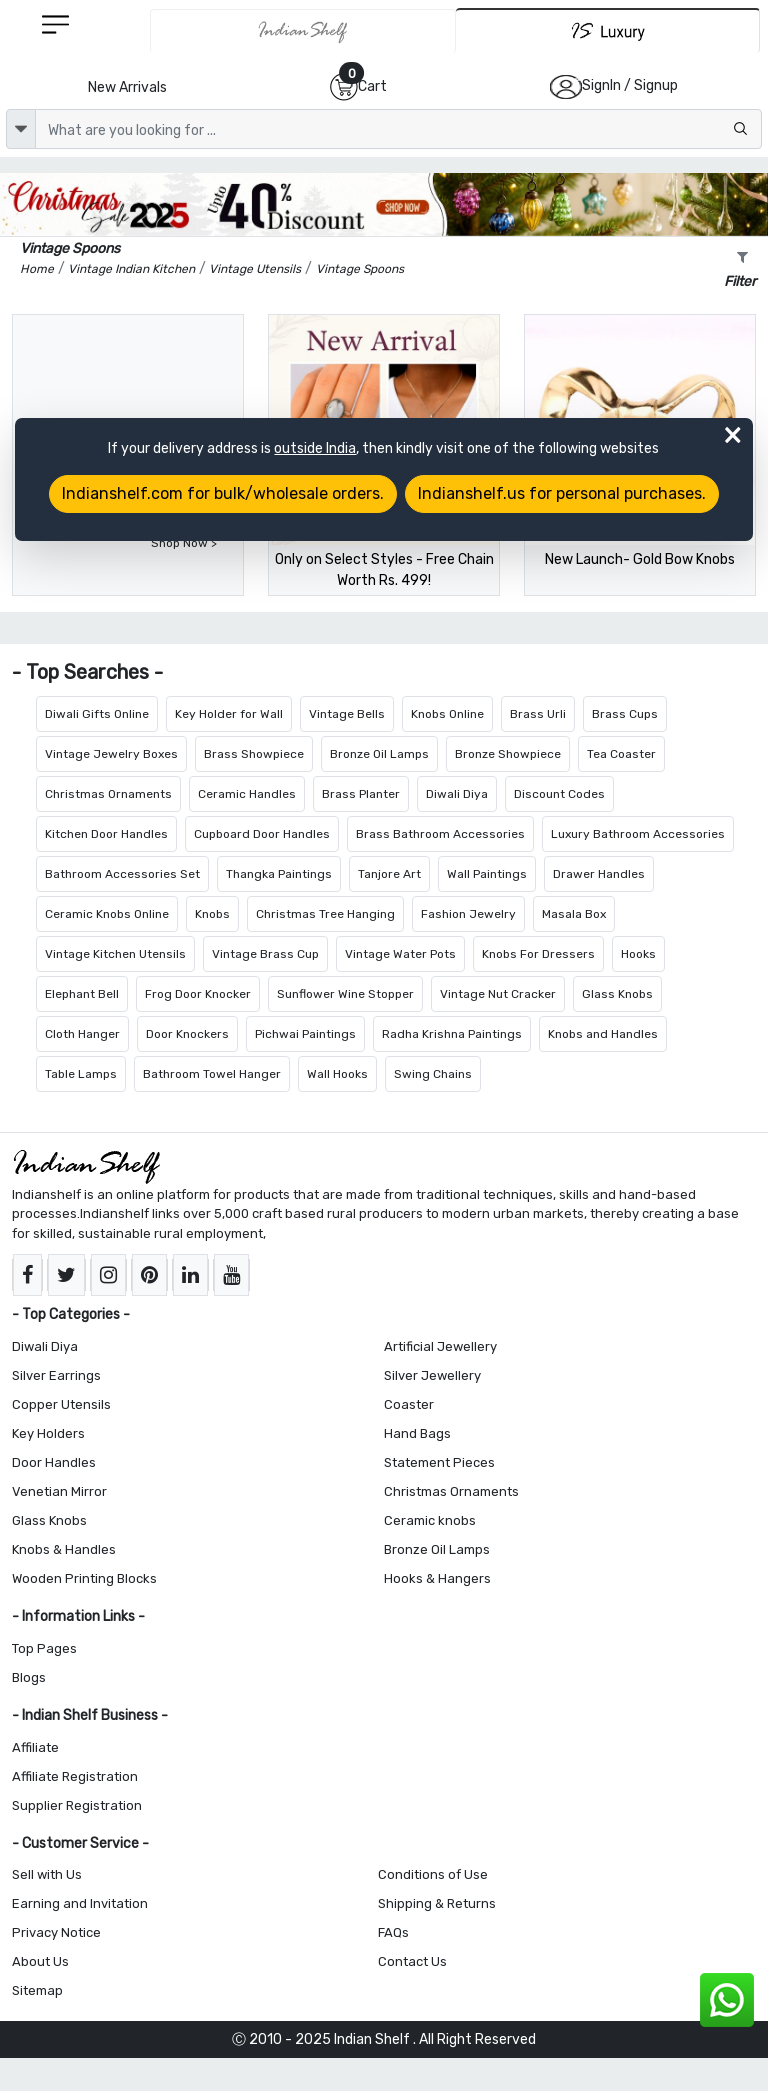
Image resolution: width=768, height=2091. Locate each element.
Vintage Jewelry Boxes (111, 754)
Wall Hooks (337, 1074)
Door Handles (54, 1462)
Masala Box (574, 914)
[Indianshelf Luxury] (608, 30)
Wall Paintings (487, 874)
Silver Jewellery (432, 1375)
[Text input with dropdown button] (398, 129)
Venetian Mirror (59, 1491)
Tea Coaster (621, 754)
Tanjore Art (389, 874)
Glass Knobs (617, 994)
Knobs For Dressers (538, 954)
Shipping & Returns (437, 1903)
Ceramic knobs (430, 1520)
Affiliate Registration (75, 1776)
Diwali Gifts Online (97, 714)
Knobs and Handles (603, 1034)
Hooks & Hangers (437, 1578)
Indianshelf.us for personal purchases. (562, 493)
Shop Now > (184, 543)
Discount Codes (559, 794)
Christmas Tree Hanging (325, 914)
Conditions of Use (433, 1874)
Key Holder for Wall (229, 714)
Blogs (29, 1677)
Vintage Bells (347, 714)
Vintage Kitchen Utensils (115, 954)
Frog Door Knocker (198, 994)
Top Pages (44, 1648)
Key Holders (48, 1433)
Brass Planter (361, 794)
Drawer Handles (599, 874)
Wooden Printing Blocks (84, 1578)
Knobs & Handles (64, 1549)
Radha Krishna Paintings (452, 1034)
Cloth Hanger (82, 1034)
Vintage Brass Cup (265, 954)
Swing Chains (433, 1074)
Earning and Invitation (80, 1903)
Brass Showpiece (254, 754)
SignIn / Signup (630, 85)
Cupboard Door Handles (262, 834)
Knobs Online (447, 714)
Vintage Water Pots (400, 954)
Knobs (212, 914)
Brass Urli (538, 714)
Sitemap (37, 1990)
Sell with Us (47, 1874)
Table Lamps (81, 1074)
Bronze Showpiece (508, 754)
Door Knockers (187, 1034)
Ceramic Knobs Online (107, 914)
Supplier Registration (77, 1805)
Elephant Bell (82, 994)
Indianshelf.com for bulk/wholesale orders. (223, 493)
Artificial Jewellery (440, 1346)
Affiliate (35, 1747)
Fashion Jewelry (468, 914)
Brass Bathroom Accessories (440, 834)
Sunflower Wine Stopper (345, 994)
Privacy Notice (56, 1932)
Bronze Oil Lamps (379, 754)
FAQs (393, 1932)
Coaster (409, 1404)
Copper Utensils (61, 1404)
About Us (40, 1961)
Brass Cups (625, 714)
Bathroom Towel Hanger (212, 1074)
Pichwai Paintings (305, 1034)
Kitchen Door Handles (106, 834)
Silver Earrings (56, 1375)
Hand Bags (417, 1433)
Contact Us (412, 1961)
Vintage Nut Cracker (498, 994)
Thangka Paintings (279, 874)
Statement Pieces (439, 1462)
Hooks (638, 954)
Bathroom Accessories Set (122, 874)
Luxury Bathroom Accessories (638, 834)
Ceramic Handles (247, 794)
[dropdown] (21, 129)
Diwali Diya (457, 794)
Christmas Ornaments (108, 794)
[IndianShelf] (303, 31)
